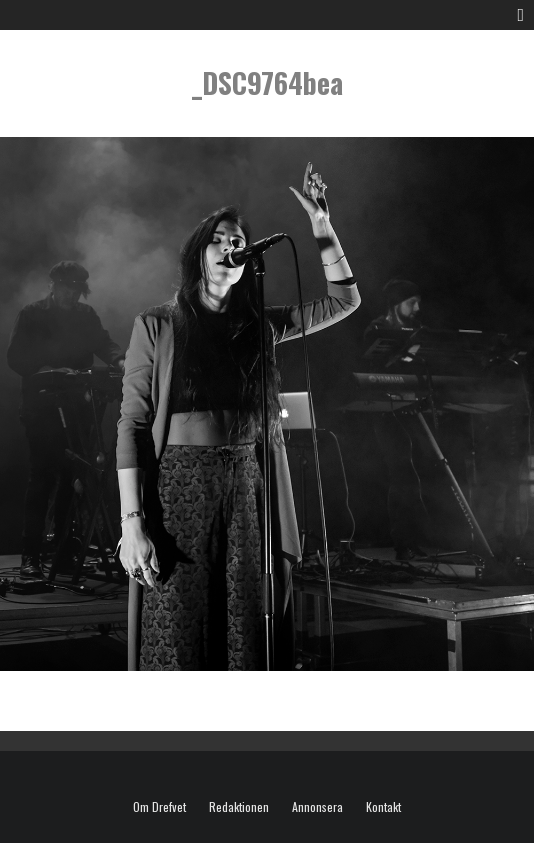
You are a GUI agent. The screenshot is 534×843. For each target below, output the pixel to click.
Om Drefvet (159, 807)
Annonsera (317, 807)
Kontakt (383, 807)
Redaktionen (239, 807)
